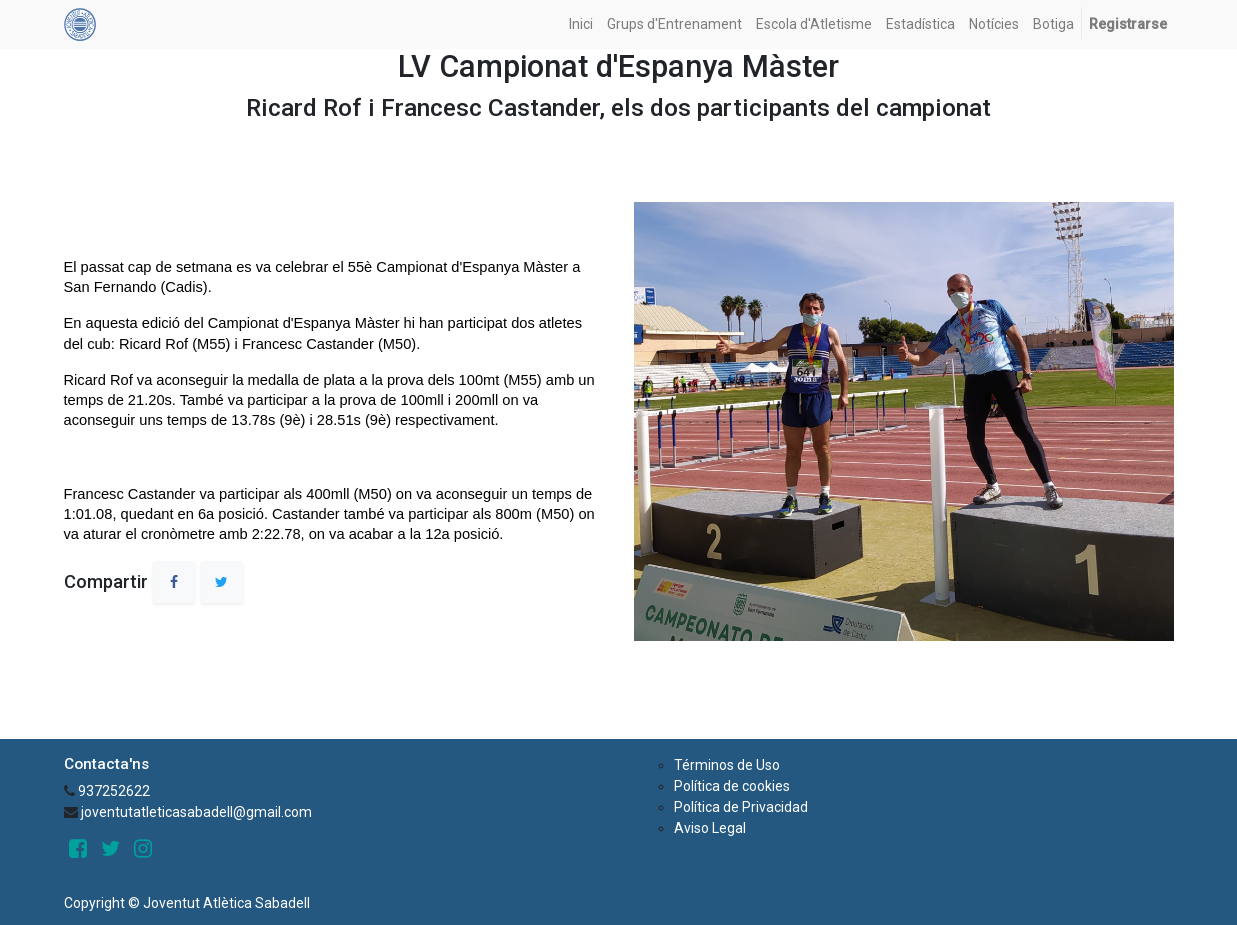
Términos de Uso (727, 765)
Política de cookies (732, 786)
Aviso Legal (710, 828)
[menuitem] (581, 24)
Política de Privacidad (741, 807)
